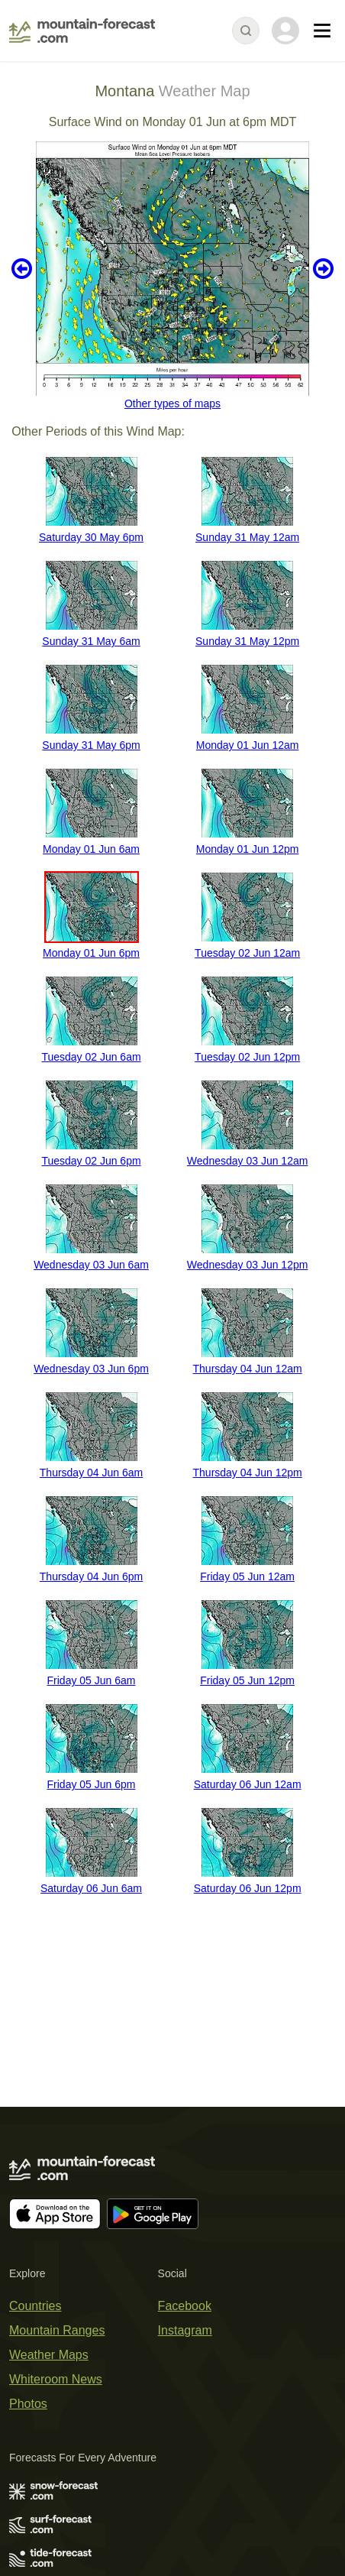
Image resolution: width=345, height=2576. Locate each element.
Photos (28, 2403)
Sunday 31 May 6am (91, 641)
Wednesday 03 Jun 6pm (91, 1369)
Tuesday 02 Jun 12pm (247, 1057)
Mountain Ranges (57, 2330)
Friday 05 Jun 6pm (91, 1784)
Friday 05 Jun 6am (91, 1680)
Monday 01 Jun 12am (247, 745)
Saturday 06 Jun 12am (247, 1784)
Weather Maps (49, 2354)
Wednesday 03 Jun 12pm (247, 1265)
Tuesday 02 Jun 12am (247, 953)
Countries (35, 2305)
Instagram (185, 2330)
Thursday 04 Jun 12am (247, 1369)
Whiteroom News (55, 2379)
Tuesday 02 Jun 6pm (90, 1161)
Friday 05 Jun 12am (247, 1576)
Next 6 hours (323, 269)
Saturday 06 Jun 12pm (247, 1888)
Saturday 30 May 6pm (91, 537)
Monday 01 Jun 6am (91, 849)
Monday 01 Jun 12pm (247, 849)
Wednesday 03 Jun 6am (91, 1265)
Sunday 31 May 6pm (91, 745)
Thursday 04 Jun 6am (91, 1472)
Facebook (184, 2305)
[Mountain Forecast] (82, 30)
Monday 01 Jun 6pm (91, 953)
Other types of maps (172, 403)
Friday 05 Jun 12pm (247, 1680)
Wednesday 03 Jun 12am (247, 1161)
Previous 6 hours (21, 269)
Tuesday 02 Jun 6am (90, 1057)
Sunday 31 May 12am (247, 537)
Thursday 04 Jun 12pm (247, 1472)
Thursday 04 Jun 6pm (91, 1576)
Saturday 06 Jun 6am (91, 1888)
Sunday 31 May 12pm (247, 641)
